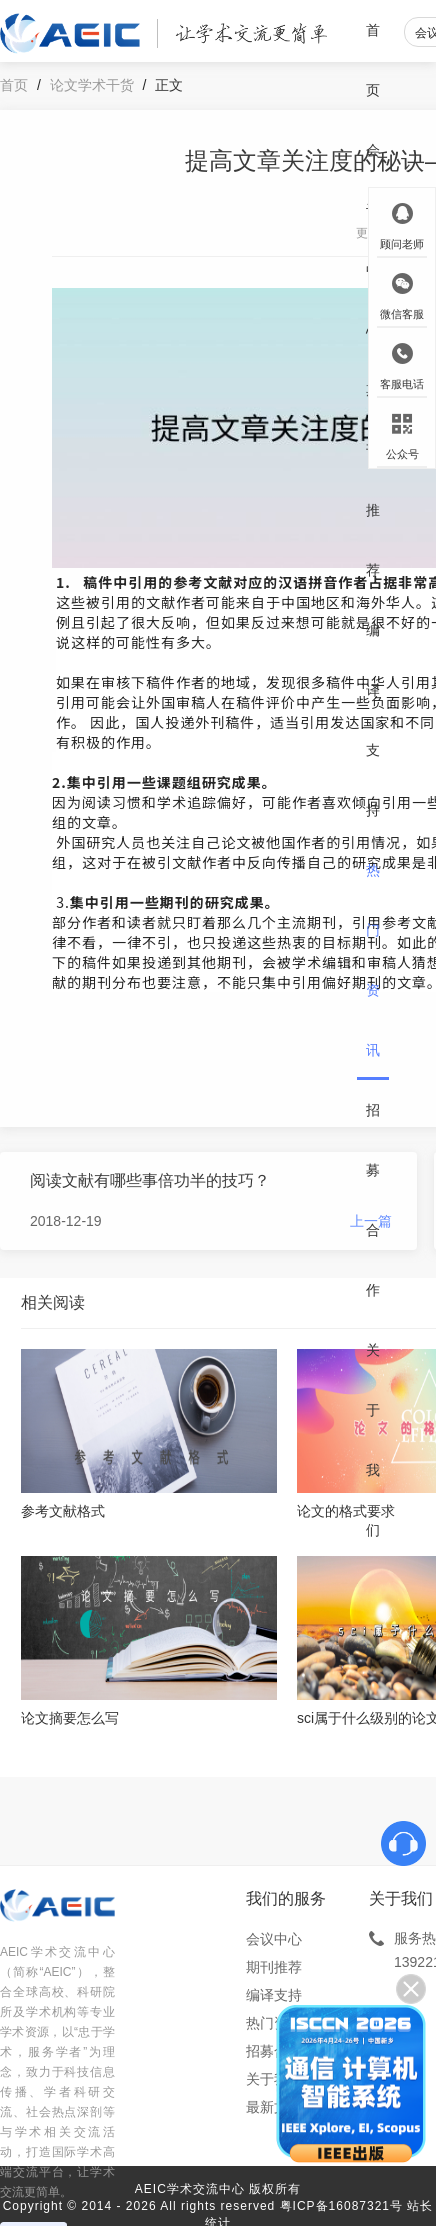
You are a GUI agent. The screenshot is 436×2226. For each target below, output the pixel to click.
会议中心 (274, 1939)
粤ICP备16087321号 (341, 2206)
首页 (373, 60)
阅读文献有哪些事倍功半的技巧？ (150, 1180)
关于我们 (373, 1440)
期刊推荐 (373, 480)
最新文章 (274, 2107)
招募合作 (373, 1200)
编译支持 (373, 720)
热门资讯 (373, 960)
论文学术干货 (92, 85)
